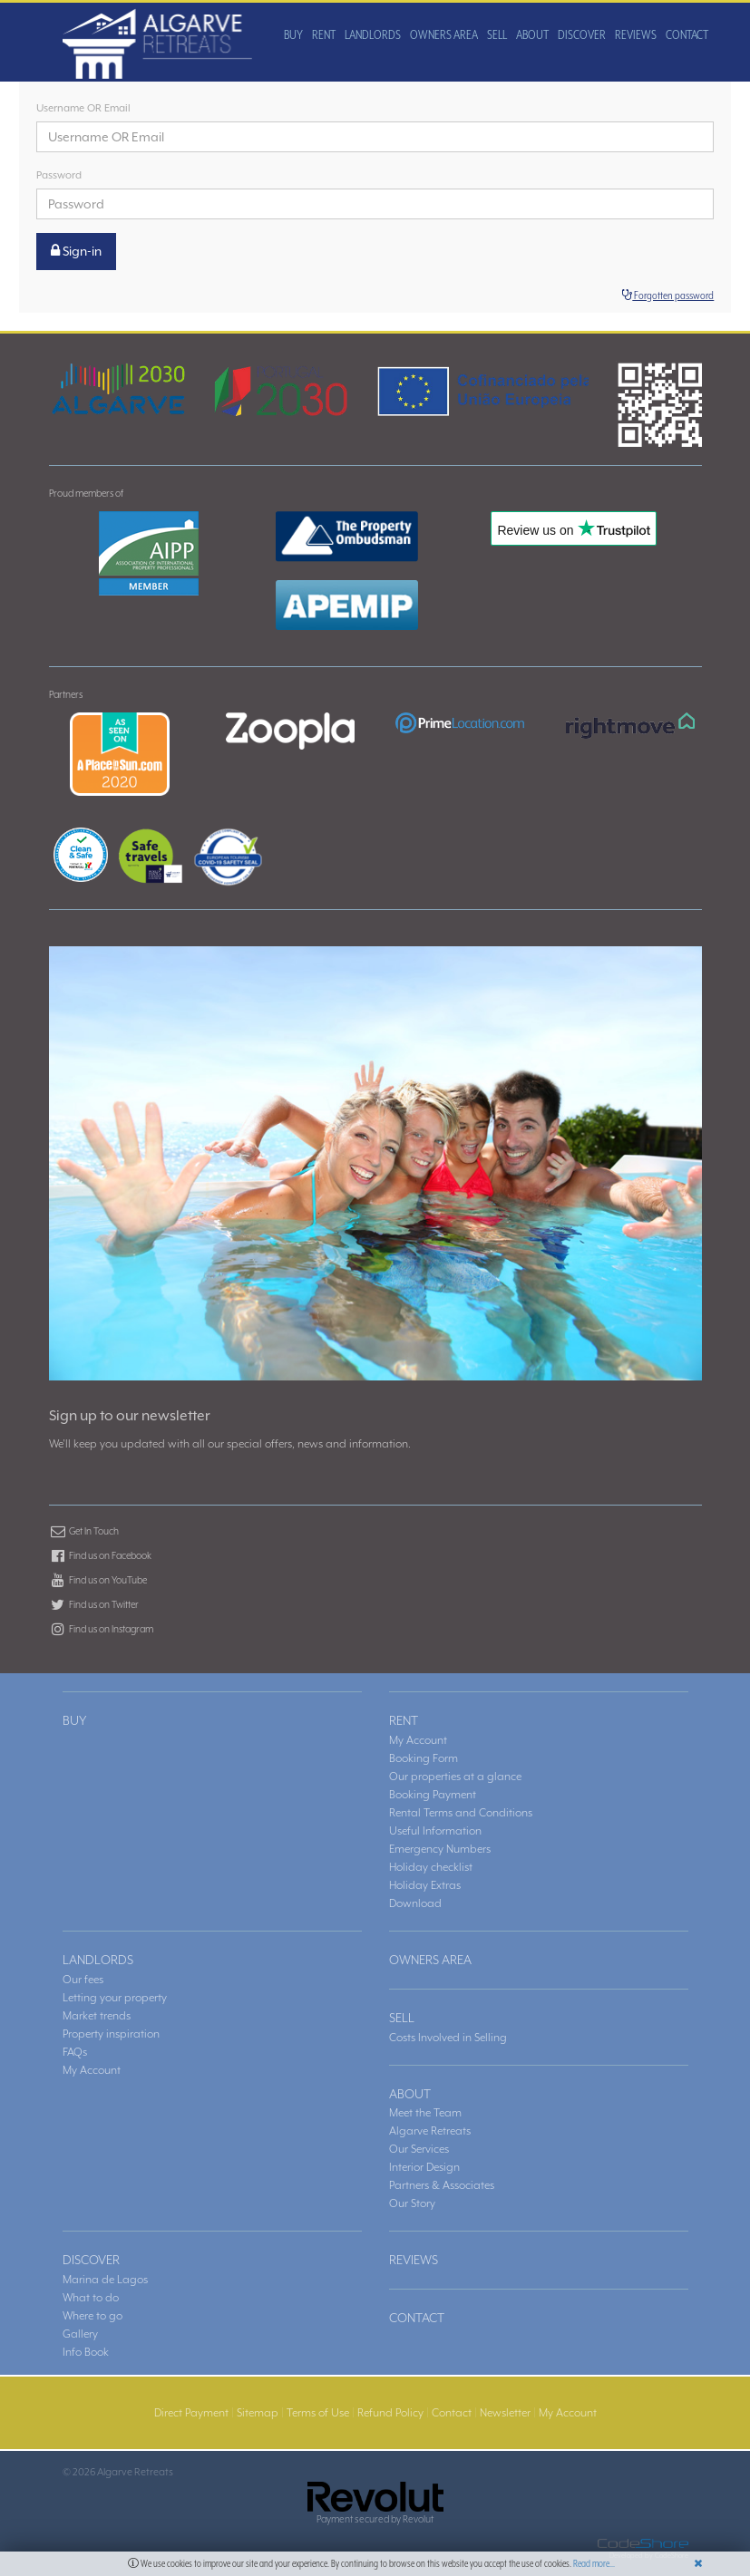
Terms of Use (318, 2413)
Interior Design (424, 2167)
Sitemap (257, 2413)
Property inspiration (111, 2034)
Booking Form (423, 1758)
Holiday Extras (425, 1885)
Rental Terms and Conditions (460, 1812)
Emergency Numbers (440, 1849)
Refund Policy (390, 2413)
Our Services (419, 2149)
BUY (76, 111)
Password (59, 175)
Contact (452, 2413)
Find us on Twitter (94, 1604)
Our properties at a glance (455, 1776)
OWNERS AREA (227, 111)
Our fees (83, 1979)
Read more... (594, 2563)
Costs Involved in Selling (448, 2037)
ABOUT (315, 111)
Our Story (412, 2203)
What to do (91, 2297)
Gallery (80, 2334)
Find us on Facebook (100, 1555)
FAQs (75, 2052)
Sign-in (76, 250)
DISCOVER (365, 111)
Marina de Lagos (105, 2279)
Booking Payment (432, 1794)
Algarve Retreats (430, 2131)
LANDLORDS (156, 111)
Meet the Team (425, 2112)
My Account (418, 1740)
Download (415, 1903)
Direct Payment (191, 2413)
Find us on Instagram (101, 1628)
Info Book (86, 2352)
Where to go (92, 2316)
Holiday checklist (430, 1867)
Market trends (97, 2015)
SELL (280, 111)
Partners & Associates (441, 2185)
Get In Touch (84, 1530)
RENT (107, 111)
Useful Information (435, 1831)
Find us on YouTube (98, 1579)
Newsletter (505, 2413)
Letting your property (115, 1997)
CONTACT (470, 111)
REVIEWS (419, 111)
